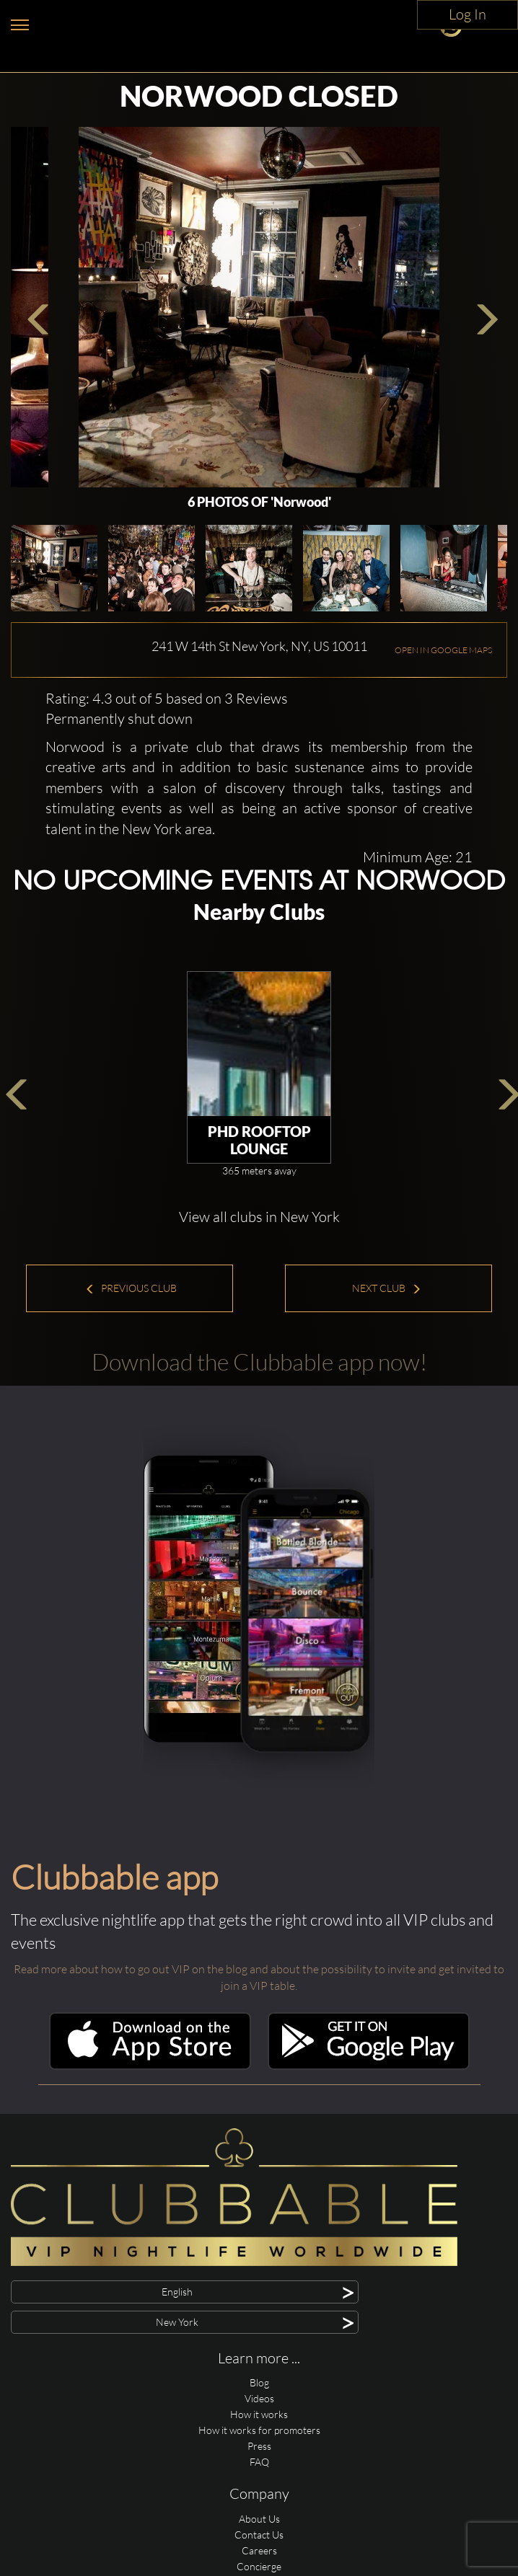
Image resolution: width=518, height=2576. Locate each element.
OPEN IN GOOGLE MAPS (443, 650)
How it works (259, 2414)
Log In (467, 14)
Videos (259, 2398)
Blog (259, 2382)
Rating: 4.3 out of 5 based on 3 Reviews (166, 698)
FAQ (259, 2462)
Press (259, 2446)
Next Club (386, 1288)
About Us (259, 2519)
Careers (259, 2550)
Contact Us (259, 2534)
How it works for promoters (259, 2430)
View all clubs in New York (259, 1217)
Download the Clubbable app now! (259, 1361)
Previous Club (131, 1288)
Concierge (259, 2566)
